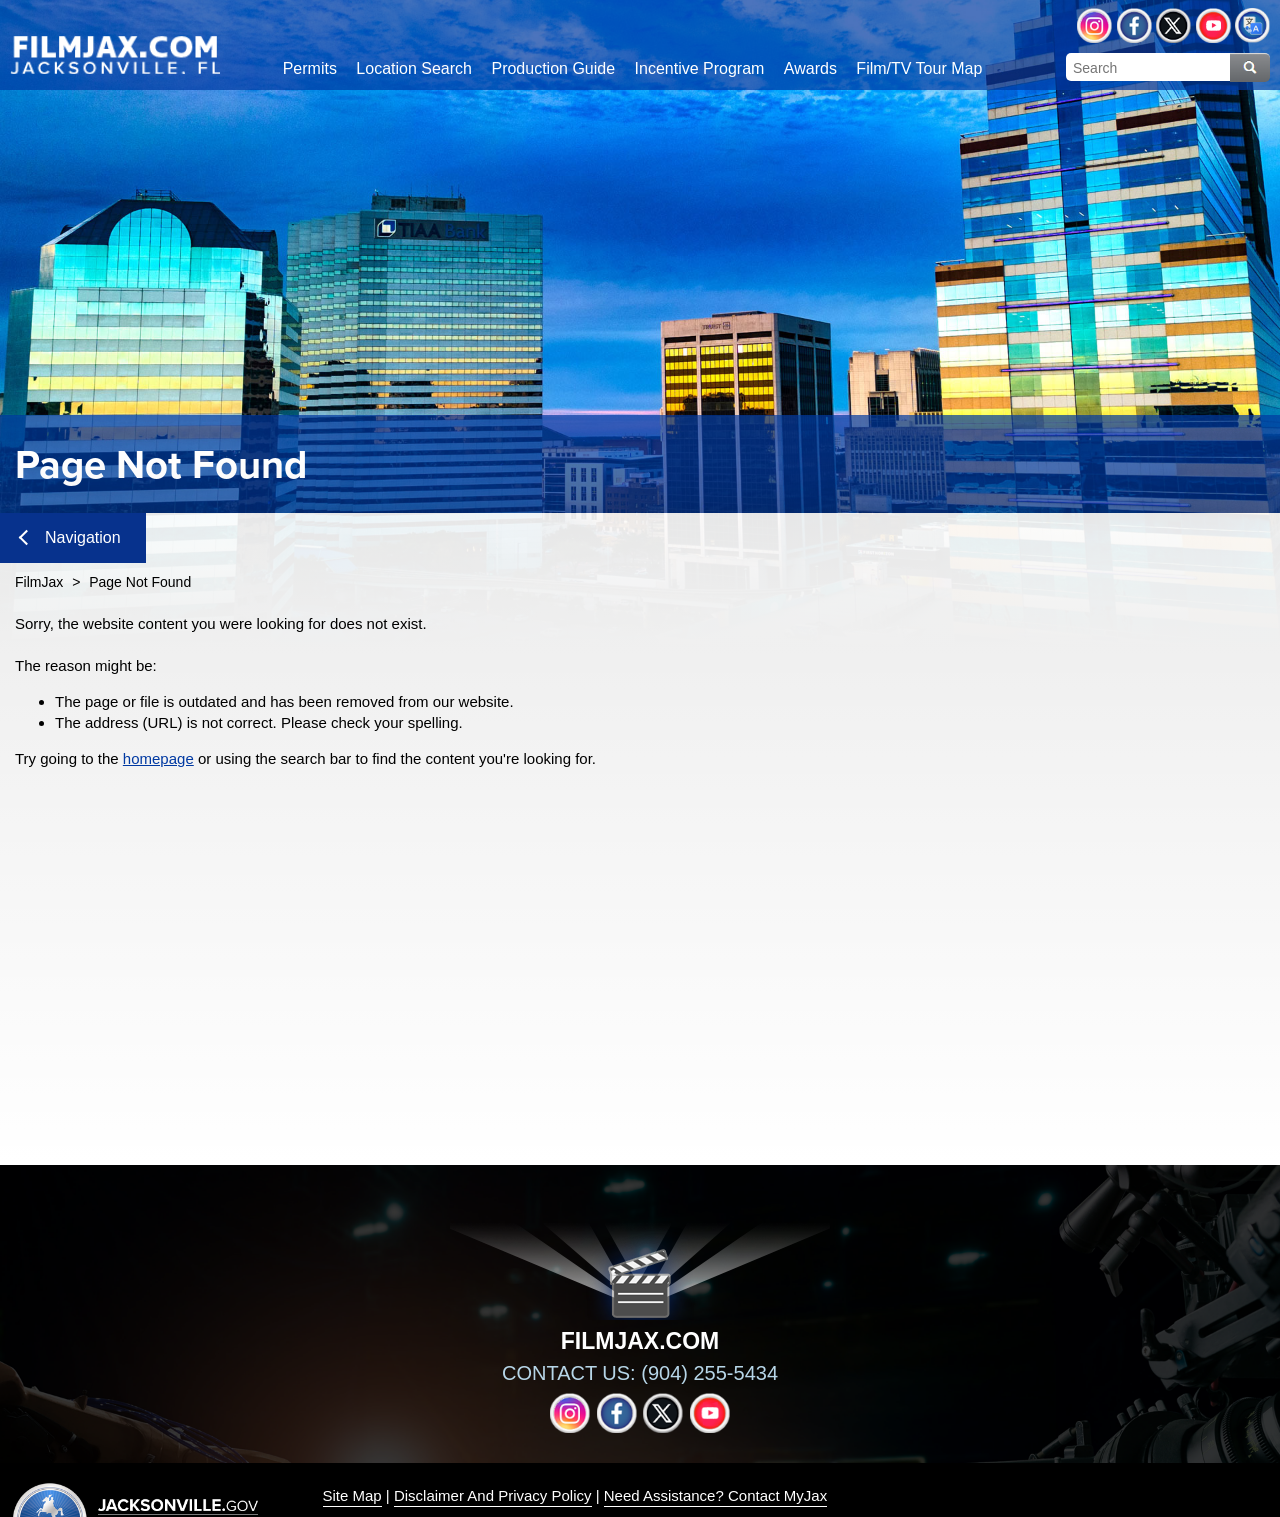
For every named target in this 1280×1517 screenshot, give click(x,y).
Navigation (70, 537)
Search (1250, 67)
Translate (1252, 25)
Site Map (352, 1495)
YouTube (1213, 25)
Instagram (1094, 25)
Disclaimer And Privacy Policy (493, 1495)
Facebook (1134, 25)
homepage (158, 758)
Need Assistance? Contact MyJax (715, 1495)
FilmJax (39, 582)
